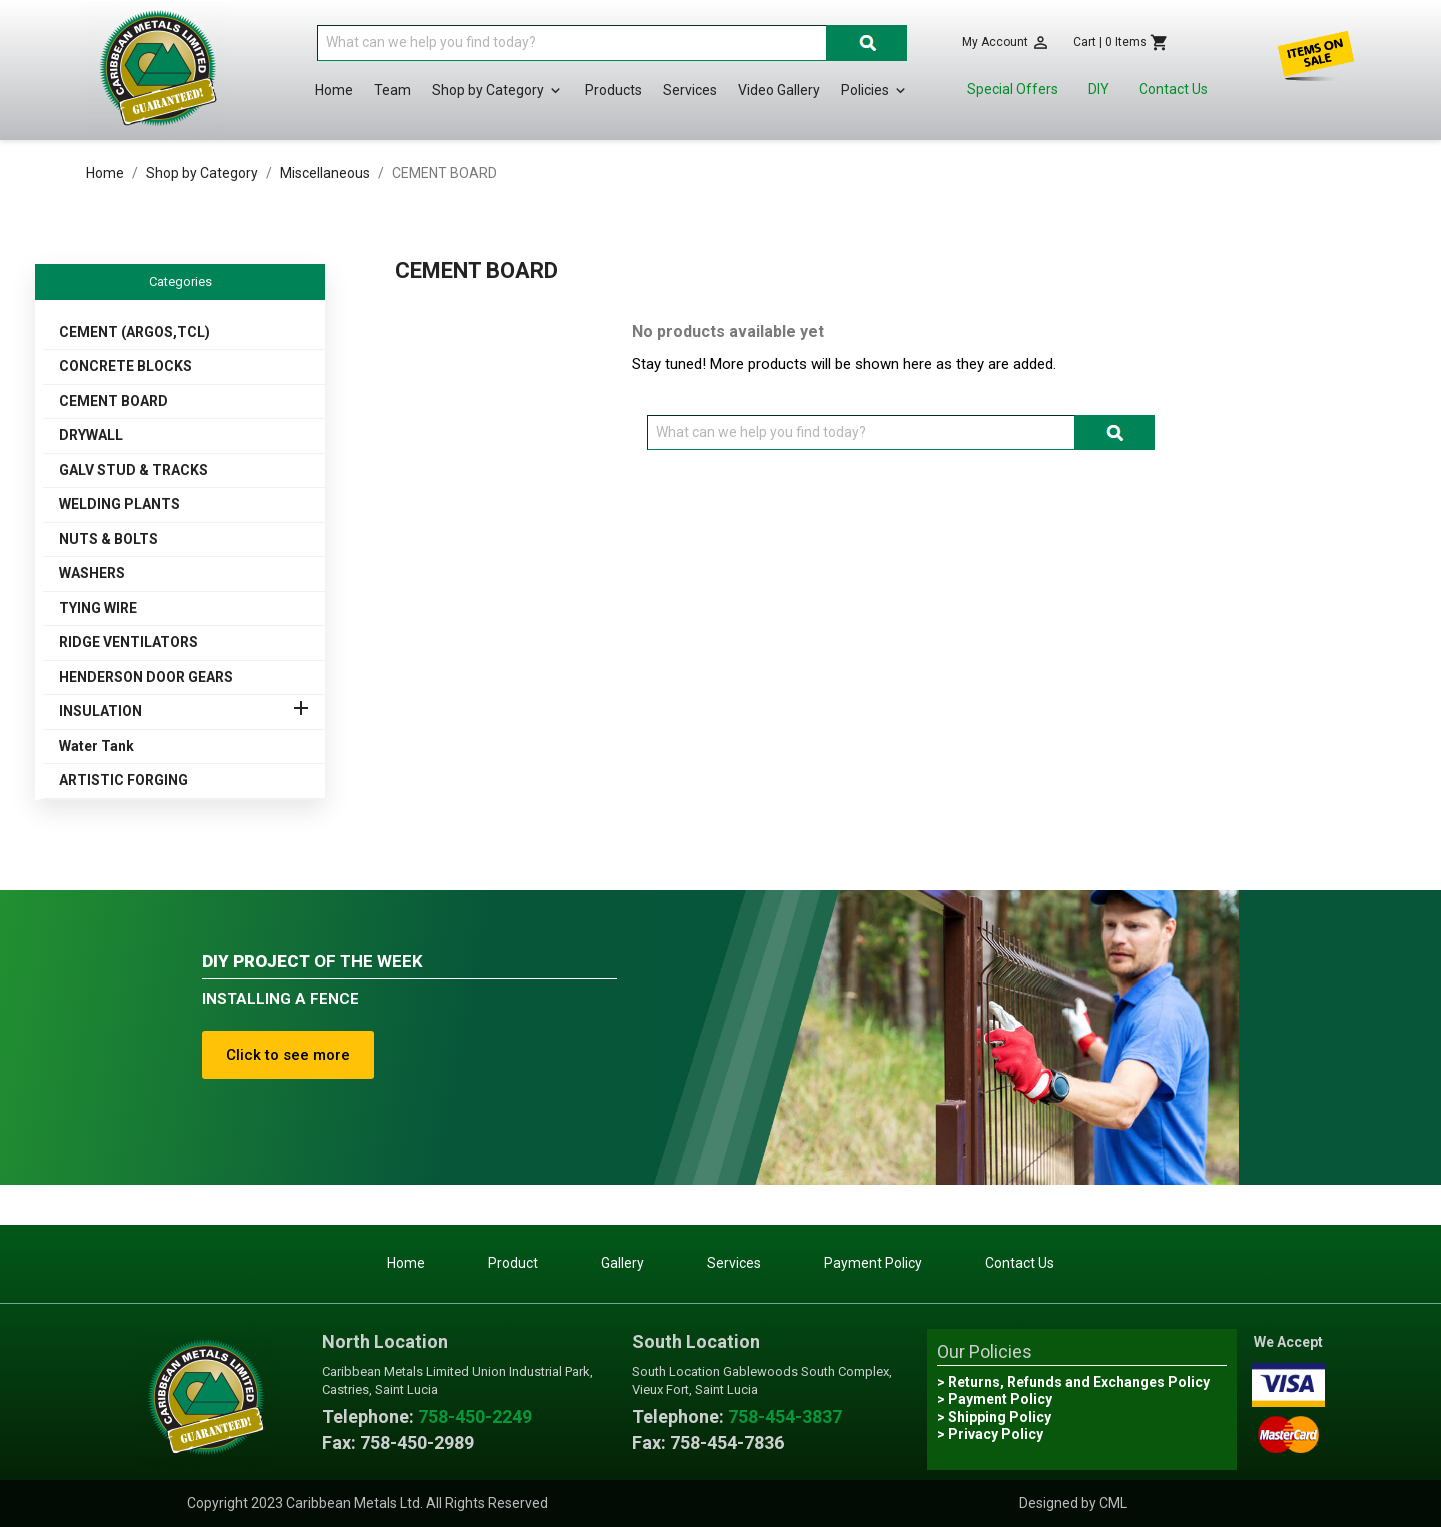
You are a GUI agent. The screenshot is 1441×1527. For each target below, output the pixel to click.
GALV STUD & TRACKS (133, 470)
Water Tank (96, 746)
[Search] (572, 43)
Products (613, 90)
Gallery (622, 1263)
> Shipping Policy (994, 1417)
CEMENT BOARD (113, 401)
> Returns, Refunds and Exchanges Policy (1073, 1382)
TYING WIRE (98, 608)
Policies (875, 91)
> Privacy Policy (990, 1434)
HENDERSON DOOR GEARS (146, 677)
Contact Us (1173, 89)
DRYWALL (91, 435)
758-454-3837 (785, 1416)
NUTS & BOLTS (108, 539)
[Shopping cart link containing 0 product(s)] (1121, 42)
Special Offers (1012, 89)
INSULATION (100, 711)
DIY (1098, 89)
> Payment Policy (994, 1399)
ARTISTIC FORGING (123, 780)
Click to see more (288, 1055)
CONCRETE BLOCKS (125, 366)
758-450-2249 (475, 1416)
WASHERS (92, 573)
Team (392, 90)
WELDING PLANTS (119, 504)
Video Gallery (779, 90)
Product (513, 1263)
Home (334, 90)
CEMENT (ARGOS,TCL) (134, 332)
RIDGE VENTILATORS (128, 642)
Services (690, 90)
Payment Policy (873, 1263)
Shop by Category (498, 91)
